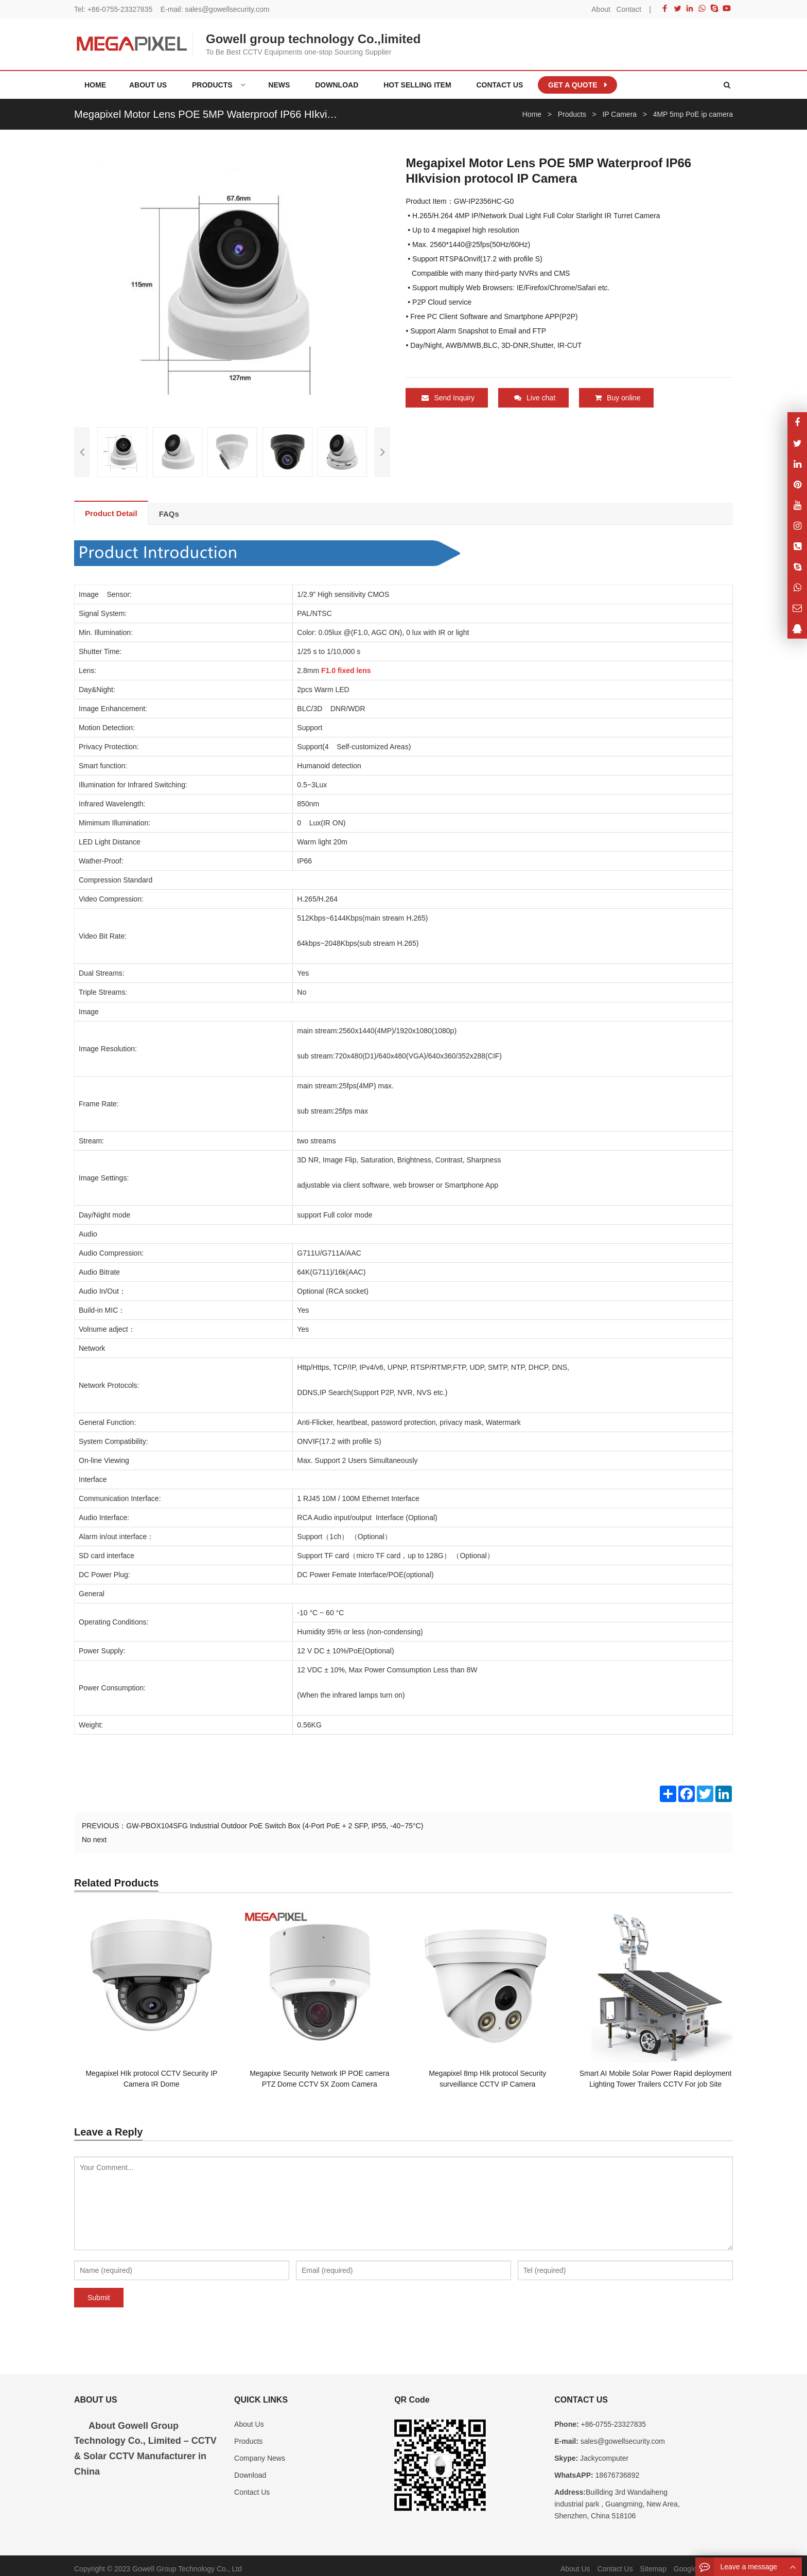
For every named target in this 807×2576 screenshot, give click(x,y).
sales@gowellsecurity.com (227, 9)
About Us (249, 2417)
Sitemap (653, 2562)
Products (248, 2434)
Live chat (534, 398)
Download (250, 2468)
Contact (629, 9)
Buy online (617, 398)
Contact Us (252, 2485)
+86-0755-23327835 (120, 9)
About (600, 9)
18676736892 (616, 2468)
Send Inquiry (448, 398)
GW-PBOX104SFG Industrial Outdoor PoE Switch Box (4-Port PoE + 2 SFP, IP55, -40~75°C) (274, 1819)
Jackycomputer (603, 2451)
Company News (259, 2451)
